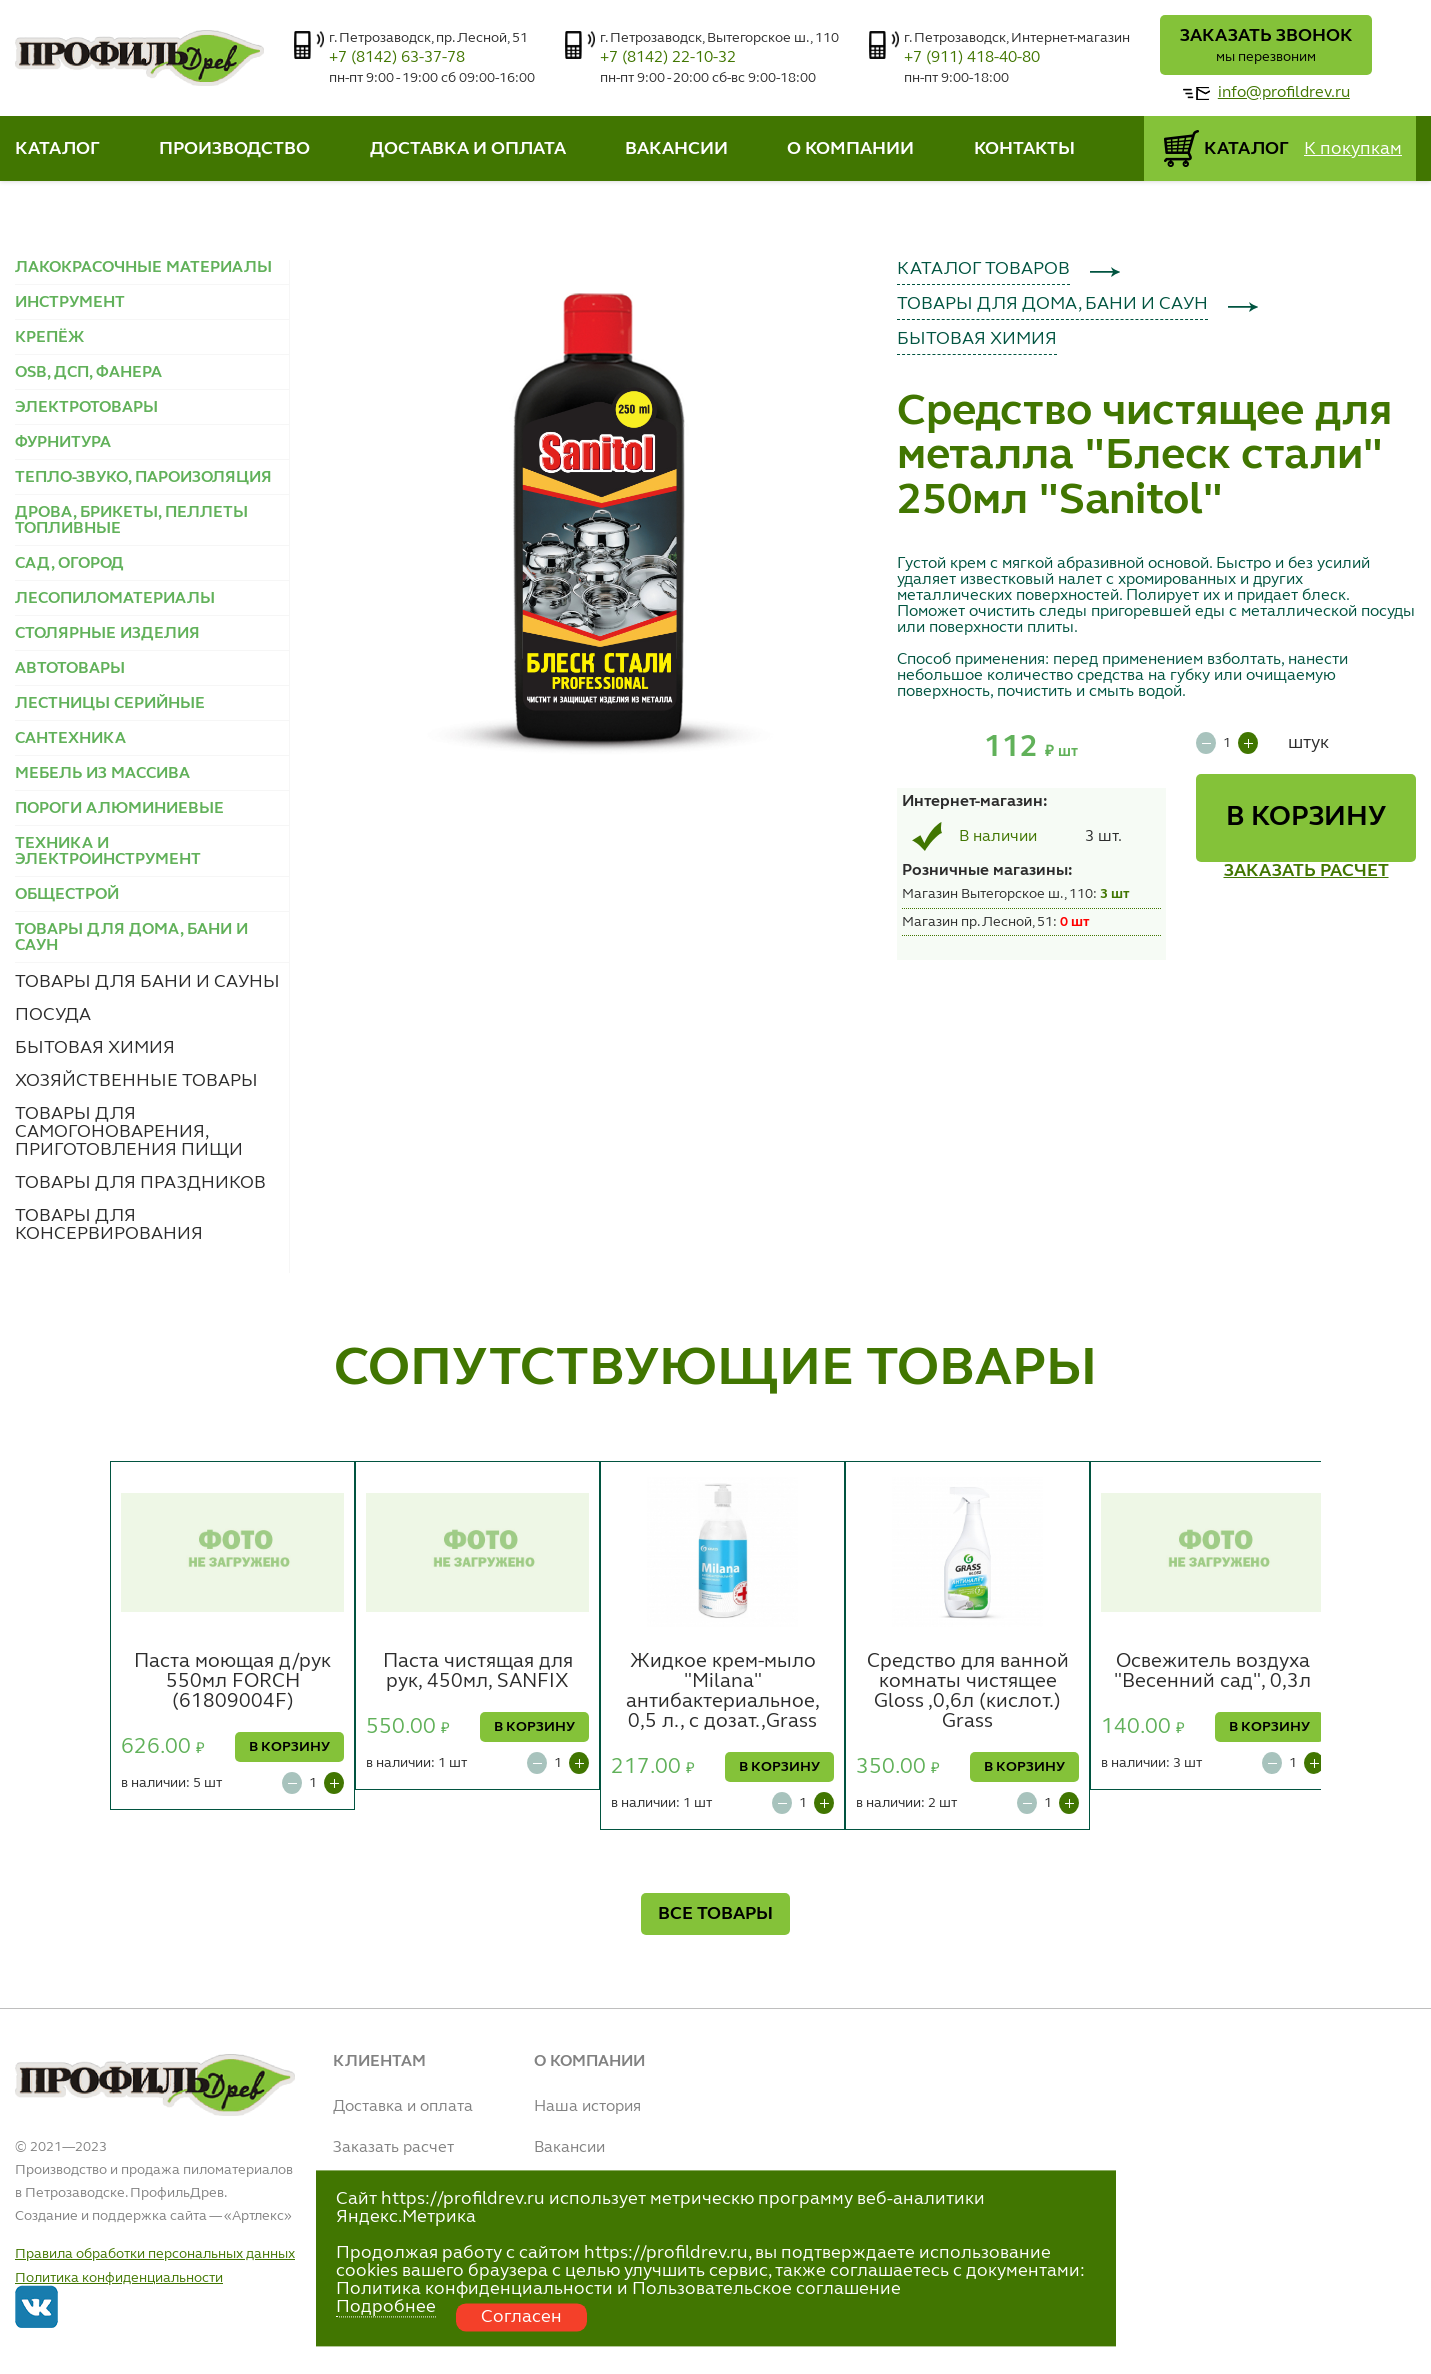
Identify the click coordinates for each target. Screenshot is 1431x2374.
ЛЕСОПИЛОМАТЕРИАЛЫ (115, 599)
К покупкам (1353, 149)
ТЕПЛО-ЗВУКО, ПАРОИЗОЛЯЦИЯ (143, 478)
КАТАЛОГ (57, 149)
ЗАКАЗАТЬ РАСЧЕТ (1306, 871)
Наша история (587, 2107)
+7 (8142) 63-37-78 (397, 58)
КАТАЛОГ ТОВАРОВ (983, 269)
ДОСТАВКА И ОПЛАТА (468, 149)
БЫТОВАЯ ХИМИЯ (95, 1048)
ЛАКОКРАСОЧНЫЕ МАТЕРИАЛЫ (143, 268)
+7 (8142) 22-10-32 (668, 58)
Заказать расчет (393, 2148)
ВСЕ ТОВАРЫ (715, 1914)
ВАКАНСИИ (676, 149)
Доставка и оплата (403, 2107)
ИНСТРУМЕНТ (70, 303)
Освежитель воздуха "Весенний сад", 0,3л (1212, 1672)
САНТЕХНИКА (70, 739)
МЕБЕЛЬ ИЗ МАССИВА (102, 774)
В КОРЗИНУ (1306, 818)
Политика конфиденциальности (119, 2278)
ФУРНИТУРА (63, 443)
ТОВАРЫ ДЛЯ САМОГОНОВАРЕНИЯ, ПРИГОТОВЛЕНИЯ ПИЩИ (129, 1132)
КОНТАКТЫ (1024, 149)
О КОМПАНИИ (850, 149)
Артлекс (258, 2216)
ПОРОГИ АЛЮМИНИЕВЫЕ (119, 809)
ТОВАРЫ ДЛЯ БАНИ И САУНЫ (147, 982)
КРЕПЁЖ (49, 338)
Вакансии (569, 2148)
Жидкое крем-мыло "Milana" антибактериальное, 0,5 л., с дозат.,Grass (723, 1692)
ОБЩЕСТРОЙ (67, 895)
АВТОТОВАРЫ (70, 669)
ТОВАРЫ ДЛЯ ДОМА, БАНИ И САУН (1052, 304)
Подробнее (386, 2307)
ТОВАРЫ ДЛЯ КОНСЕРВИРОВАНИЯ (109, 1225)
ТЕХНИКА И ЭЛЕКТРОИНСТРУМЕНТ (108, 852)
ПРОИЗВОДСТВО (234, 149)
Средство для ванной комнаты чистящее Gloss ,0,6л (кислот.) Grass (968, 1692)
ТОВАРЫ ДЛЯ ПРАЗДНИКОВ (140, 1183)
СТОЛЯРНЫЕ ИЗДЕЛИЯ (107, 634)
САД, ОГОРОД (69, 564)
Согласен (521, 2317)
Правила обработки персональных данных (155, 2254)
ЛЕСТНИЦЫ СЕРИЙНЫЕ (110, 704)
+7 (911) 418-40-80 (972, 58)
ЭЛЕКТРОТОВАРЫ (86, 408)
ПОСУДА (53, 1015)
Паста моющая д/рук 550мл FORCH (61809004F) (232, 1682)
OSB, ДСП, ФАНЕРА (88, 373)
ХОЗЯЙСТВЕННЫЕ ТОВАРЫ (136, 1081)
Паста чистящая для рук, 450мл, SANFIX (478, 1672)
